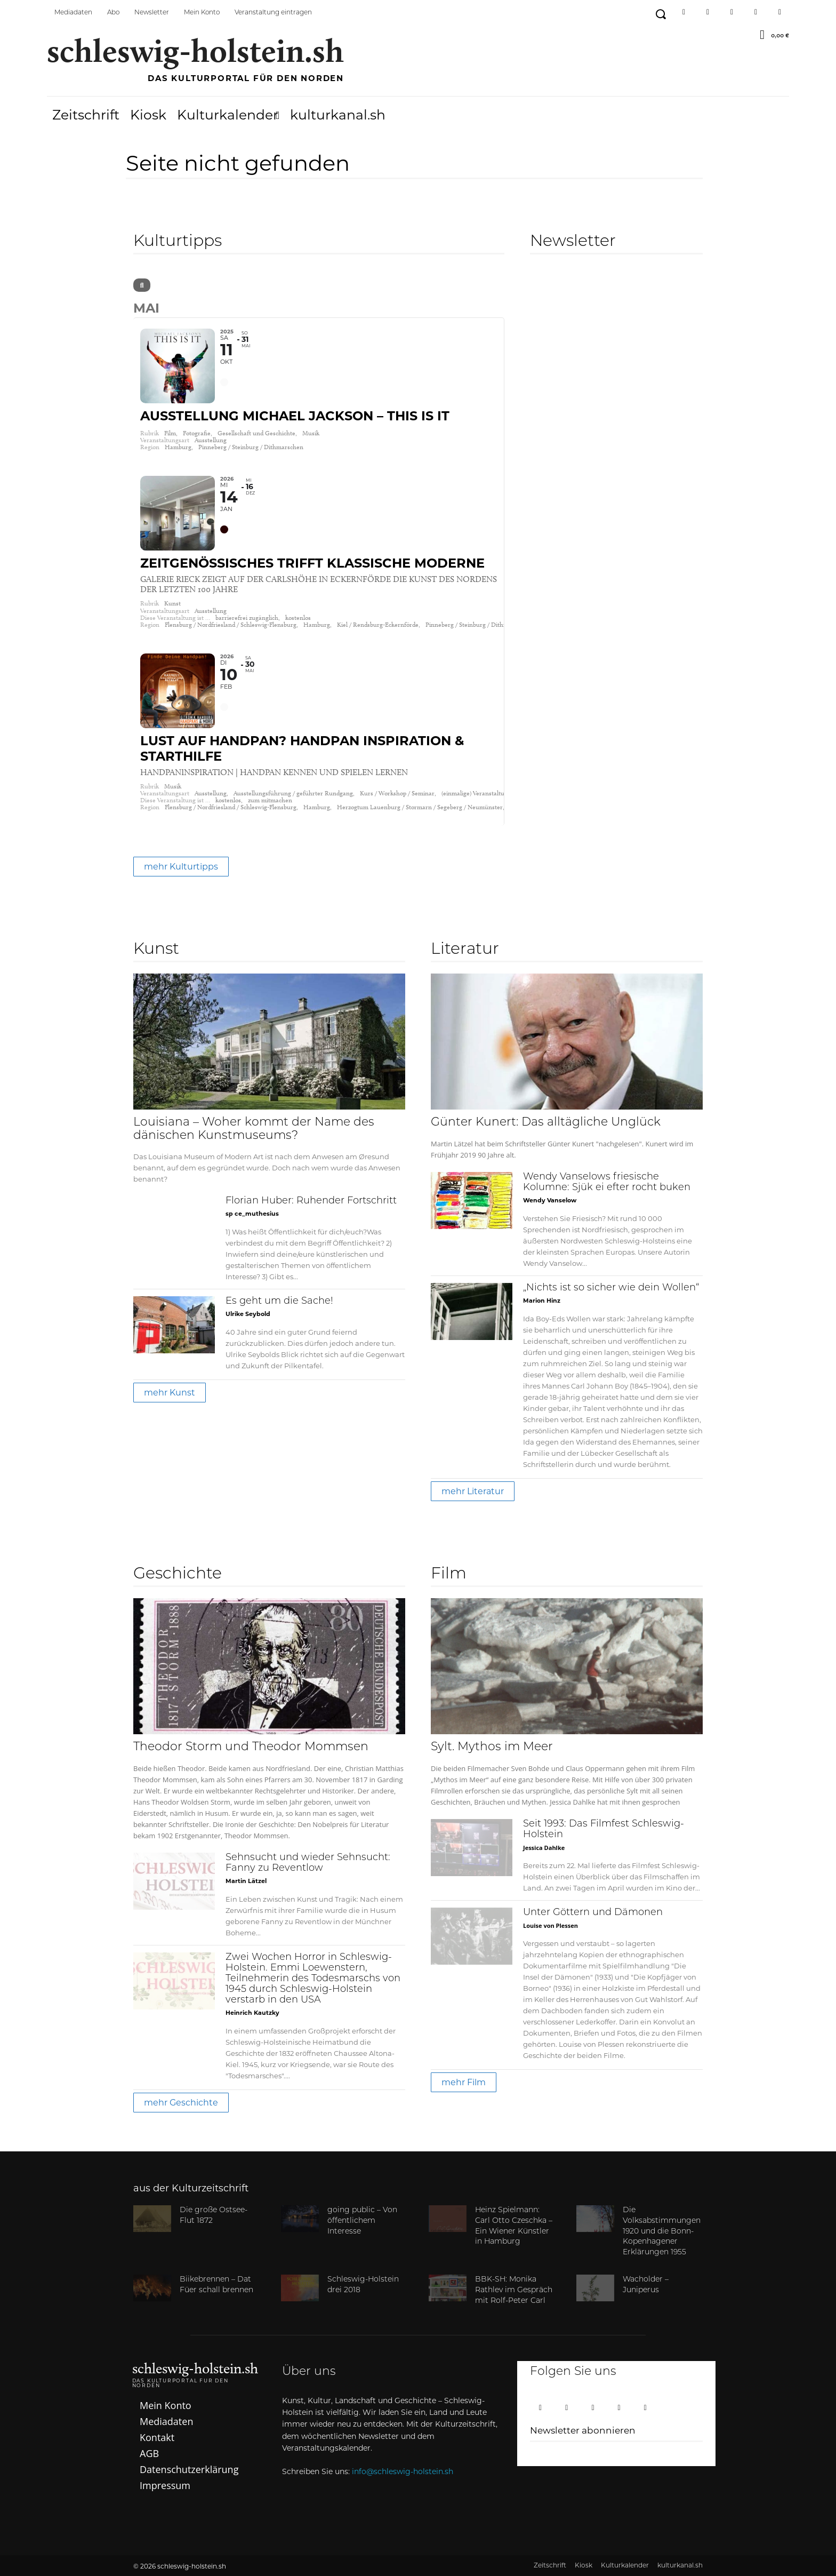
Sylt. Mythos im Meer (492, 1747)
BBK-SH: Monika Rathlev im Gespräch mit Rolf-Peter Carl (513, 2290)
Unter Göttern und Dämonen (593, 1913)
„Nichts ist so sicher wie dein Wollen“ (611, 1288)
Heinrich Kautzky (252, 2012)
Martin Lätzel (246, 1881)
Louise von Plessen (550, 1925)
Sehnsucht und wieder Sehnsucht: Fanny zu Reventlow (308, 1863)
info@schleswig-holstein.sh (402, 2471)
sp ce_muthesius (252, 1213)
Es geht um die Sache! (279, 1301)
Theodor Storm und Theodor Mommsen (250, 1747)
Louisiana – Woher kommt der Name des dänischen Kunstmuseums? (253, 1129)
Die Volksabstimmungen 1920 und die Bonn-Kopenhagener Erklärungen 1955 (662, 2231)
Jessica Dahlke (544, 1848)
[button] (660, 14)
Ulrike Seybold (248, 1314)
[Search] (141, 285)
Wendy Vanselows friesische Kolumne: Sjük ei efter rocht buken (606, 1182)
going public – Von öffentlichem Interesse (362, 2220)
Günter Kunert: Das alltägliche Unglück (546, 1122)
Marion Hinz (541, 1300)
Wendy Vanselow (549, 1200)
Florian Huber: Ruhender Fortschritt (311, 1201)
